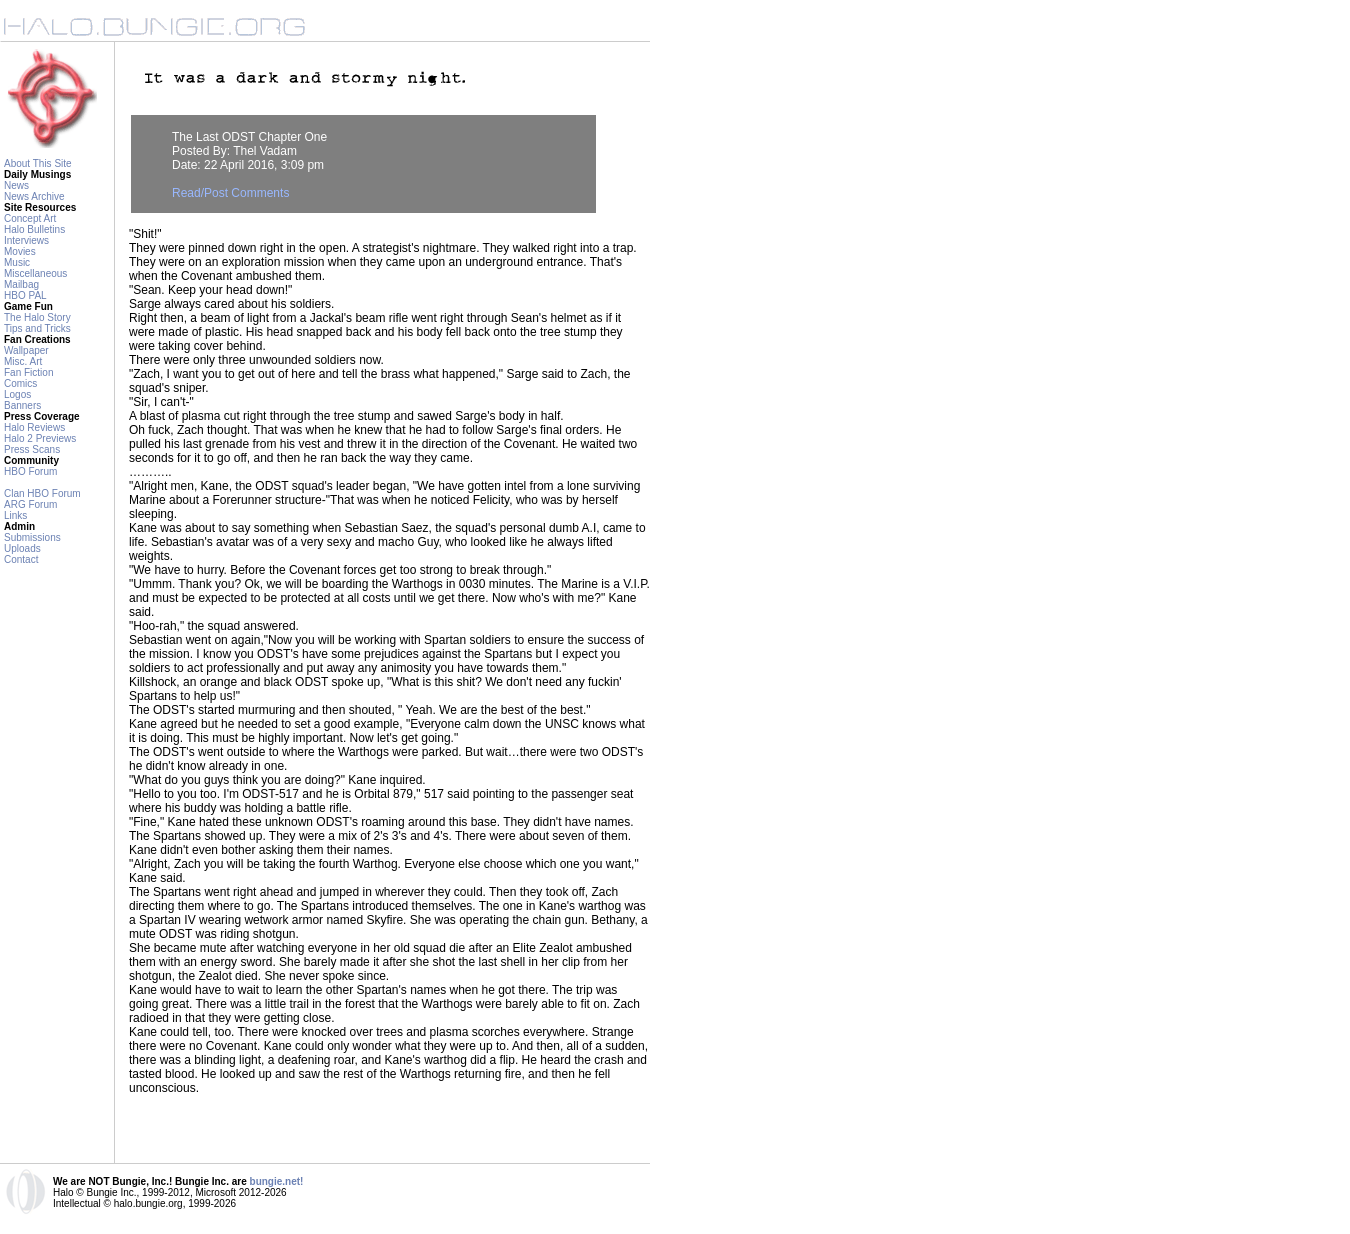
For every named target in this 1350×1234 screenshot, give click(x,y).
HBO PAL (25, 295)
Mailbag (21, 284)
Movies (20, 251)
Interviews (26, 240)
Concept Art (30, 218)
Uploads (22, 548)
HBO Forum (30, 471)
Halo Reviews (34, 427)
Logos (17, 394)
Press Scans (32, 449)
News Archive (34, 196)
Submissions (32, 537)
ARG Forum (30, 504)
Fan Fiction (28, 372)
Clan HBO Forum (42, 493)
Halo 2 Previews (40, 438)
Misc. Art (23, 361)
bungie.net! (277, 1181)
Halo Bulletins (34, 229)
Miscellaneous (35, 273)
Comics (20, 383)
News (16, 185)
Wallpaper (26, 350)
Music (17, 262)
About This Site (38, 163)
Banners (22, 405)
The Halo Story (37, 317)
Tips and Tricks (37, 328)
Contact (21, 559)
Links (15, 515)
